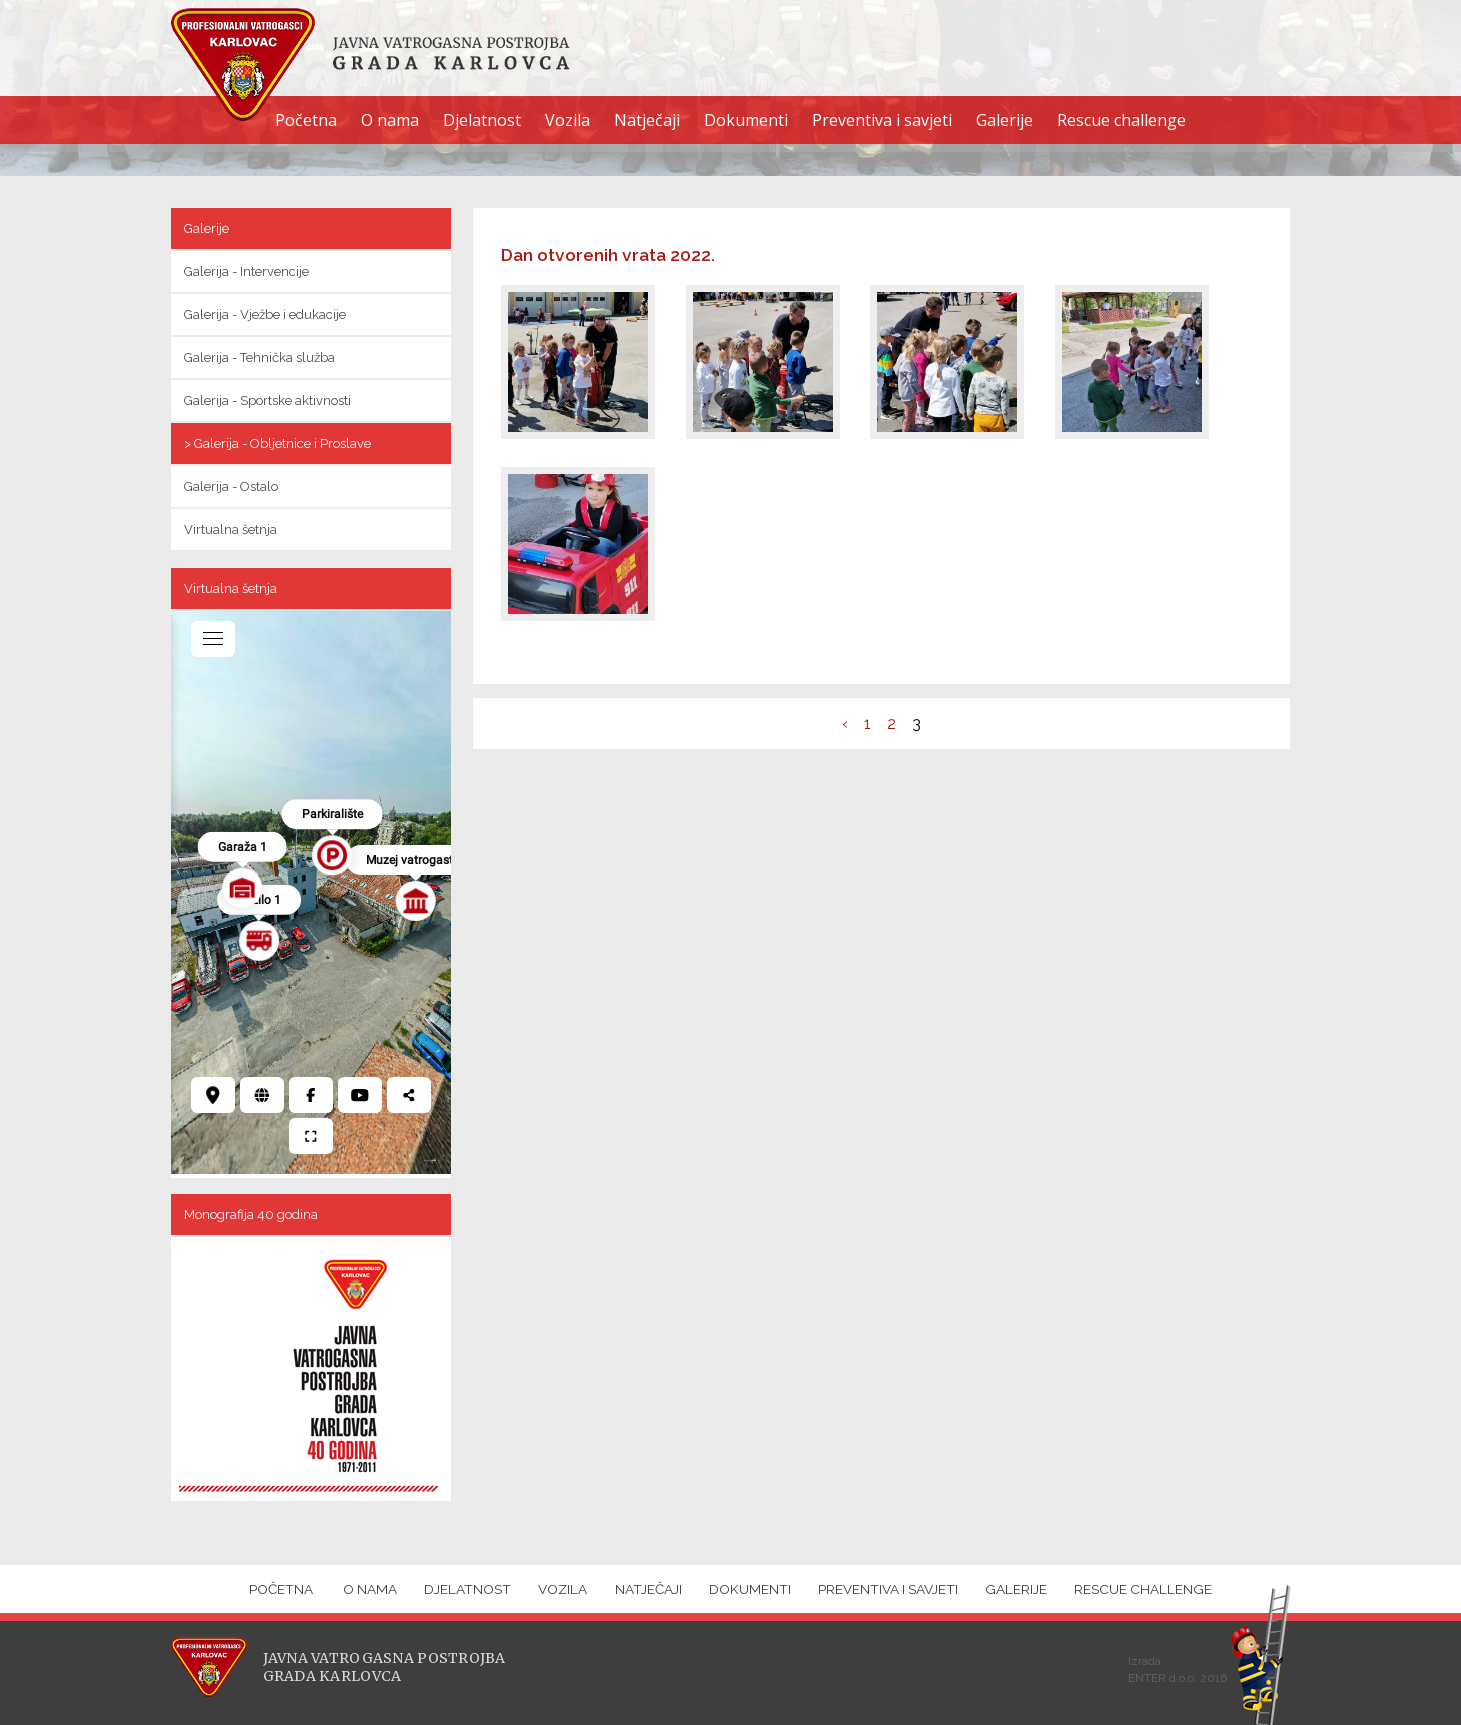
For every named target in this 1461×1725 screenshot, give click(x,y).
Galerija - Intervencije (246, 271)
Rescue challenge (1121, 120)
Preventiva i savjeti (882, 120)
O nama (390, 120)
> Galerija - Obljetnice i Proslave (277, 443)
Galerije (1004, 120)
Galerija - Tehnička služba (259, 357)
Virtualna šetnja (230, 529)
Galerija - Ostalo (231, 486)
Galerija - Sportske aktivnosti (267, 400)
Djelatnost (482, 120)
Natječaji (647, 120)
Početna (306, 120)
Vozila (567, 120)
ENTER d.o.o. (1162, 1678)
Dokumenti (746, 120)
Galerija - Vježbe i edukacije (265, 314)
